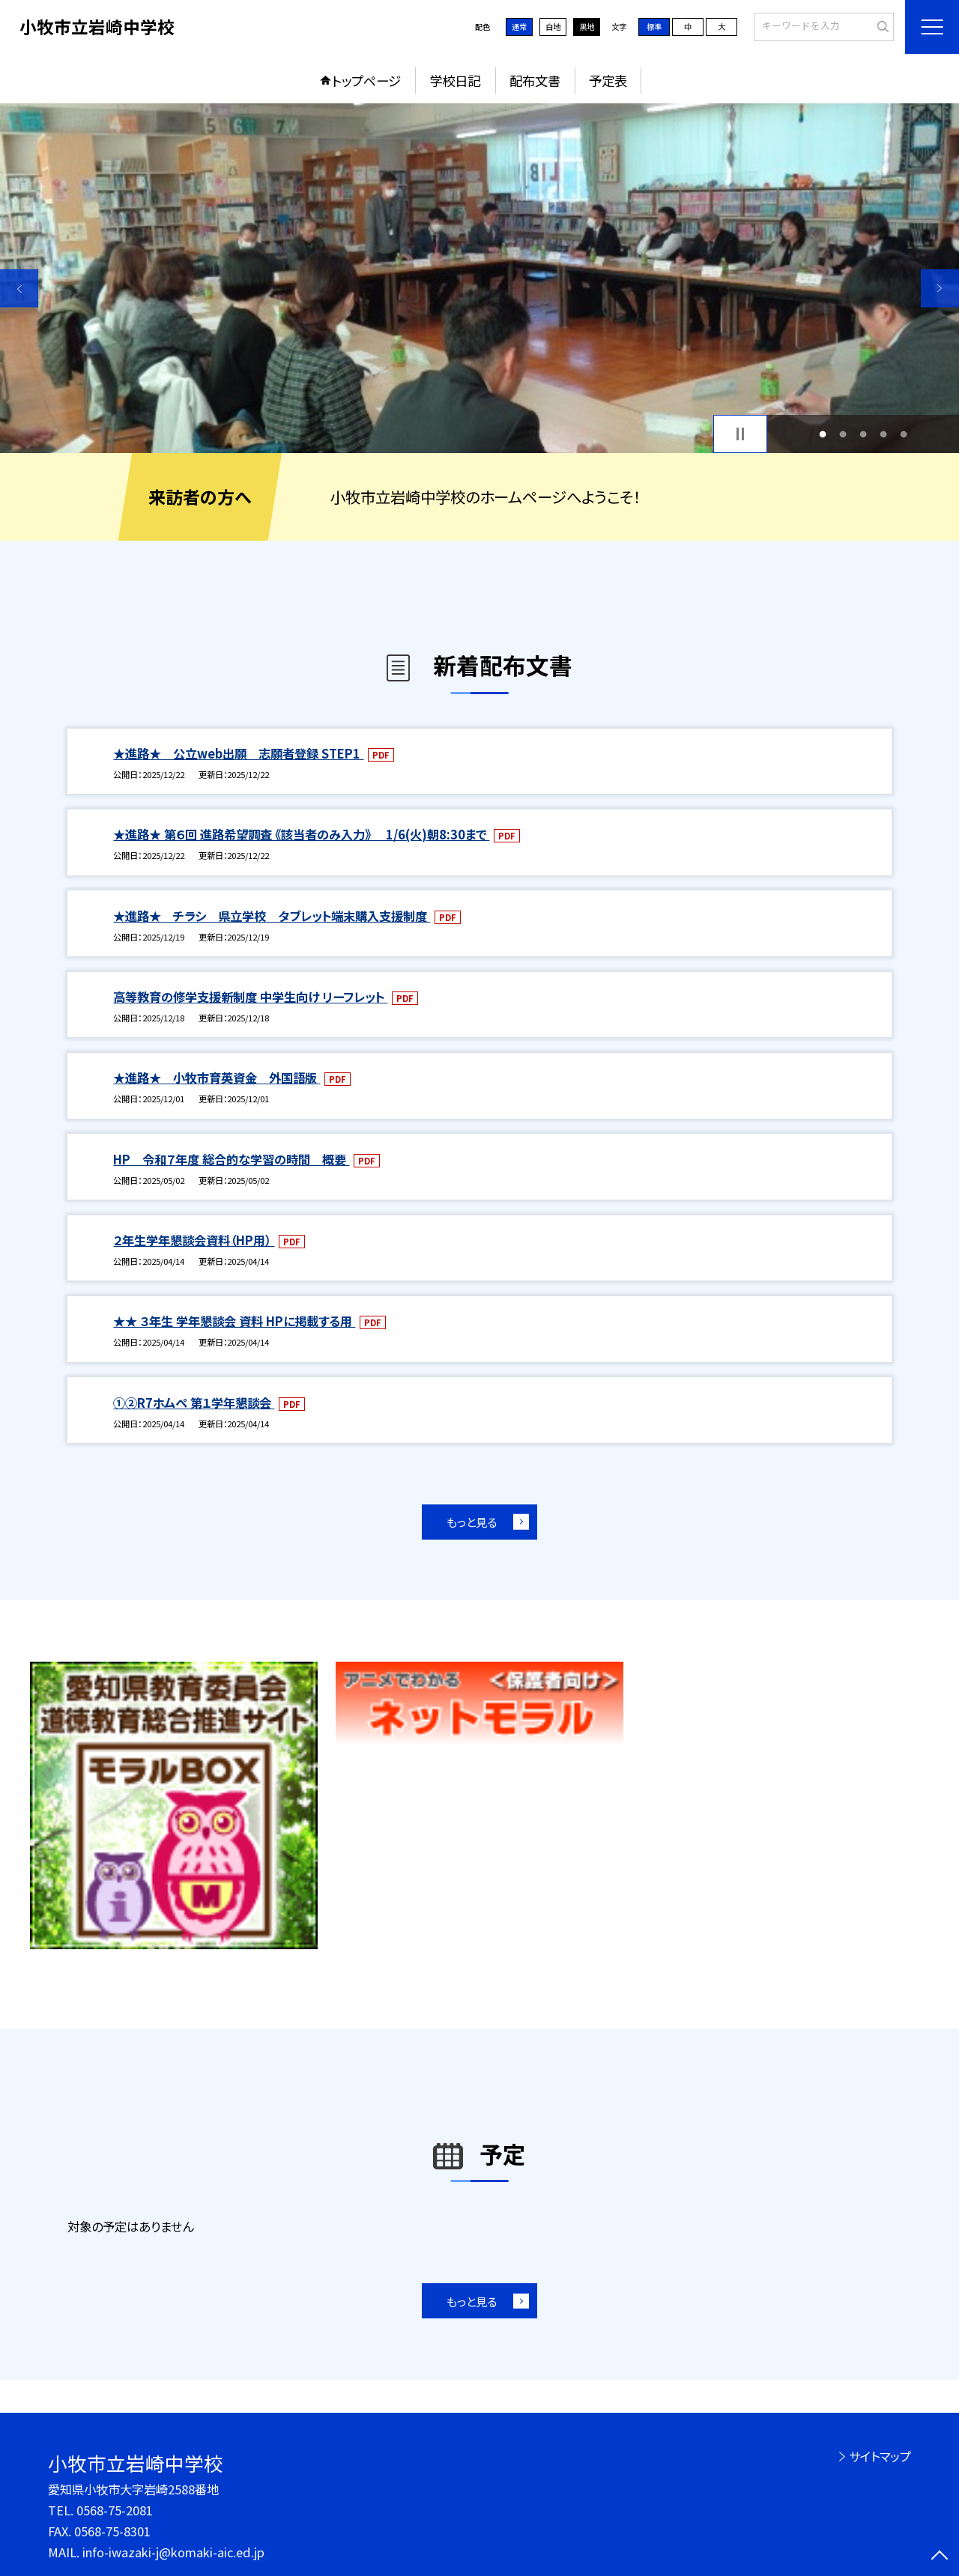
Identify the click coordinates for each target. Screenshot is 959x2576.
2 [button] (842, 434)
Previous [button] (19, 288)
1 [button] (822, 434)
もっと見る (472, 1521)
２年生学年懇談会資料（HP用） (193, 1240)
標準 (654, 26)
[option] (479, 278)
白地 (552, 26)
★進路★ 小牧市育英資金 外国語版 (216, 1078)
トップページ (366, 80)
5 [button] (904, 434)
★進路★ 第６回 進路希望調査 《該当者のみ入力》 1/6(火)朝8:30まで (301, 834)
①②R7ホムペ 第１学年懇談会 (193, 1403)
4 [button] (883, 434)
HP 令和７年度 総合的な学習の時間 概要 (231, 1159)
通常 (519, 26)
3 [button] (863, 434)
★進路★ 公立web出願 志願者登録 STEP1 (238, 753)
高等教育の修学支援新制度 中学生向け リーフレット (250, 997)
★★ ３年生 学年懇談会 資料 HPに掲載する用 (234, 1321)
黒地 (586, 26)
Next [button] (940, 288)
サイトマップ (880, 2456)
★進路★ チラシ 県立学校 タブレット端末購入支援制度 (271, 916)
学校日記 (454, 80)
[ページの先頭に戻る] (940, 2557)
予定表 (608, 80)
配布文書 (534, 80)
